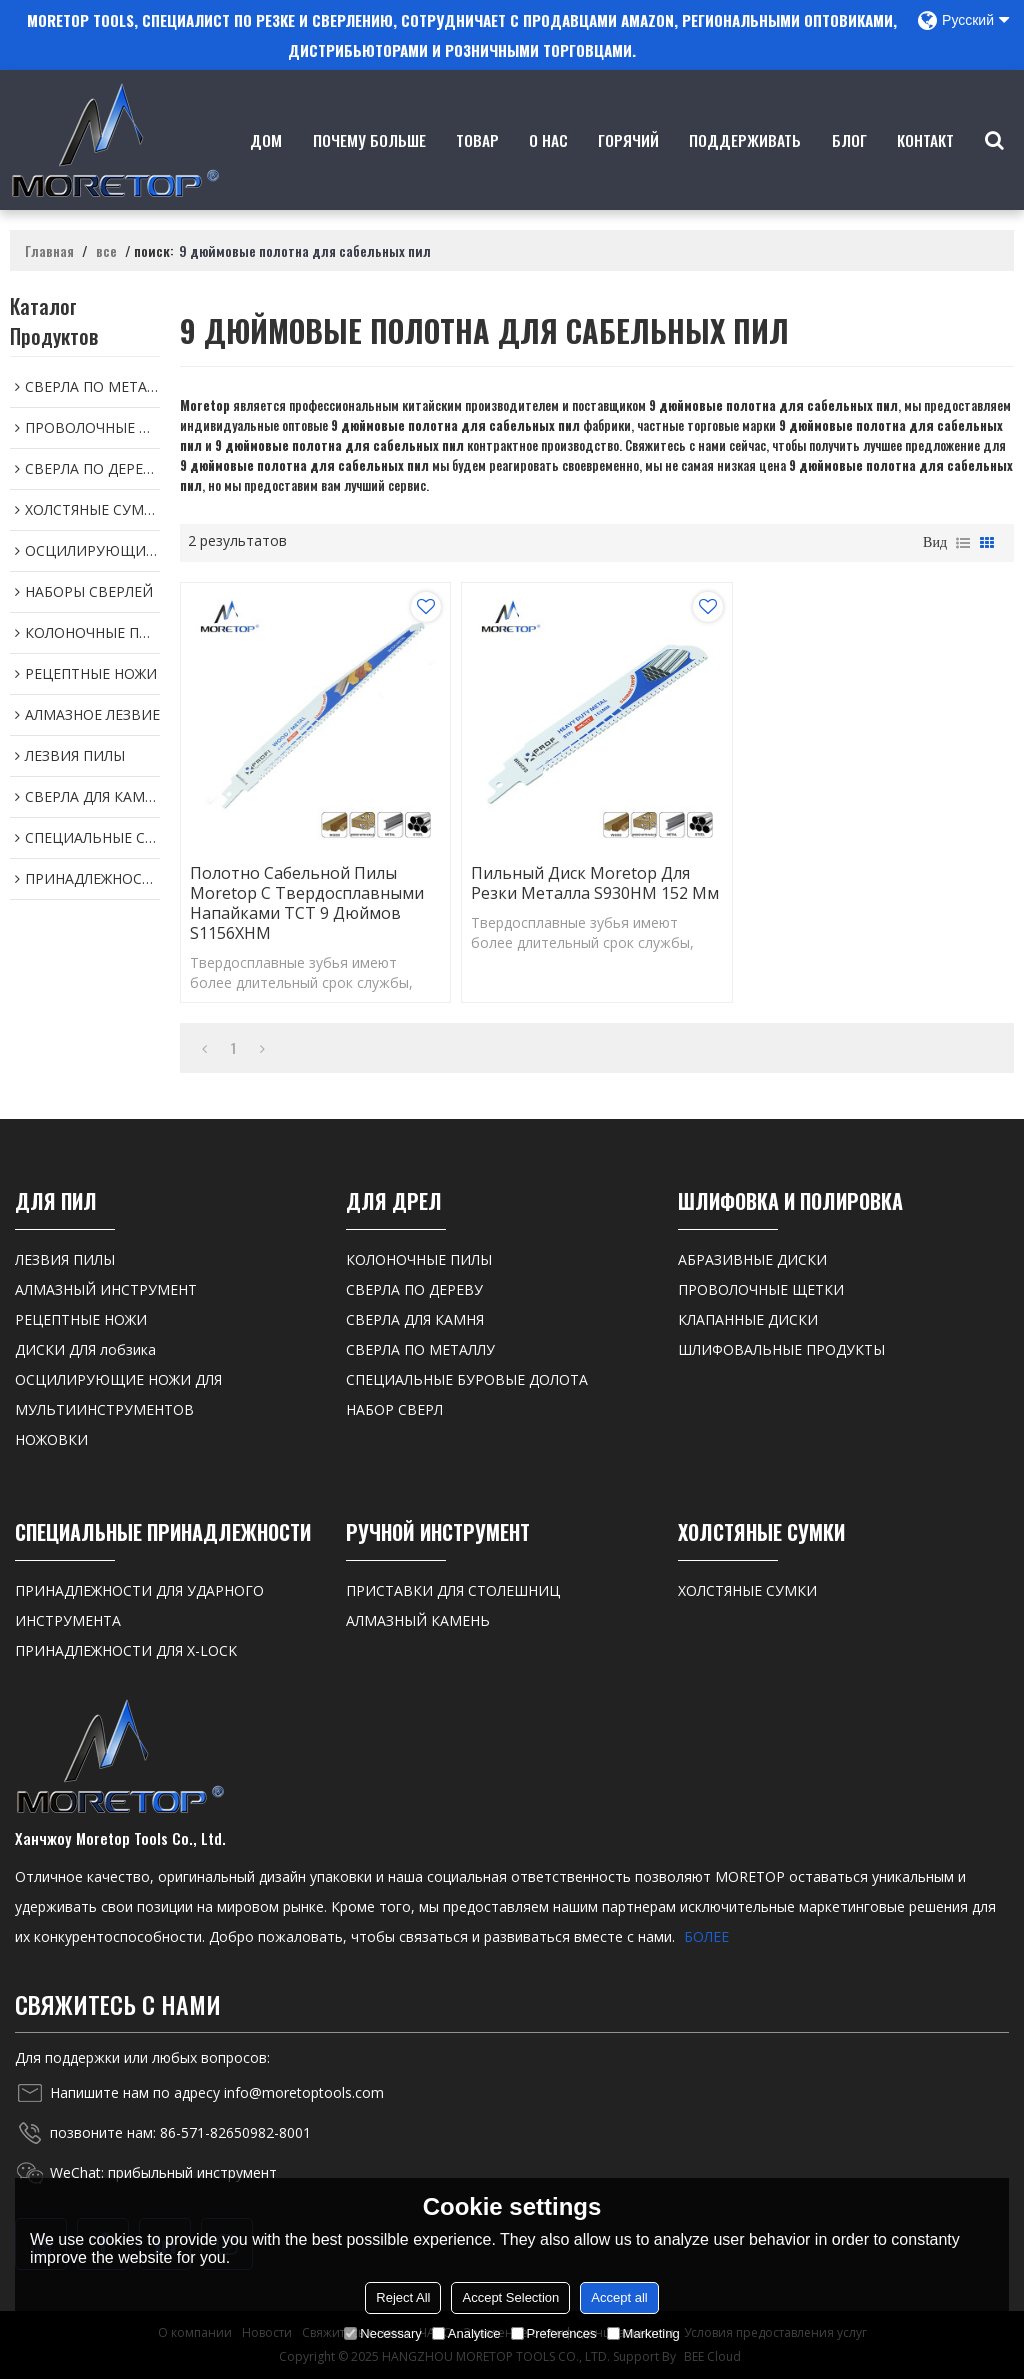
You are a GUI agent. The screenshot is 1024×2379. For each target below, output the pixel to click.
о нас (548, 169)
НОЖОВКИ (51, 1439)
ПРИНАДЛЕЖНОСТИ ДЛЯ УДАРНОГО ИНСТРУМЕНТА (139, 1605)
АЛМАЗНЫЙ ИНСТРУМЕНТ (106, 1289)
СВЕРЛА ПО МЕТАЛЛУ (420, 1349)
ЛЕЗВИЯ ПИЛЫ (65, 1259)
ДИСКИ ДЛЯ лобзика (85, 1349)
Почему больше (369, 169)
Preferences (554, 2333)
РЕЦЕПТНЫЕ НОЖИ (81, 1319)
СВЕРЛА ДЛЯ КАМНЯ (415, 1319)
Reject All (403, 2297)
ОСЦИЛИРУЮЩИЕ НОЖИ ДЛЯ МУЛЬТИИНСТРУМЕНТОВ (118, 1394)
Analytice (466, 2333)
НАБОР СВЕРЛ (394, 1409)
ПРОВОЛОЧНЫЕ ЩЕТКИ (761, 1289)
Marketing (643, 2333)
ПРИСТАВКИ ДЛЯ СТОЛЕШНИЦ (453, 1590)
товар (477, 169)
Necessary (382, 2333)
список (963, 543)
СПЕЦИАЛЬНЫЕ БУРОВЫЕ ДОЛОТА (467, 1379)
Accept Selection (510, 2297)
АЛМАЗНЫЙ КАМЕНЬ (418, 1620)
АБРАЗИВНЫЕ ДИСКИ (752, 1259)
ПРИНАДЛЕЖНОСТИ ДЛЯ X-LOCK (126, 1650)
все (106, 251)
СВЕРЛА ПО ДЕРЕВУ (414, 1289)
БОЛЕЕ (706, 1936)
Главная (49, 251)
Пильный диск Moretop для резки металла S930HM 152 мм (595, 883)
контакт (925, 169)
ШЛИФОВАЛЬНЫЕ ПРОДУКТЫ (781, 1349)
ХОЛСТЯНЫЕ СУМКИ (747, 1590)
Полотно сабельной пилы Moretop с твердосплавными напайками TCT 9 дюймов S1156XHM (307, 903)
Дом (266, 169)
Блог (849, 169)
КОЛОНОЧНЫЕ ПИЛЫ (419, 1259)
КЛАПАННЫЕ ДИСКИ (748, 1319)
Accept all (619, 2297)
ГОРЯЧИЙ (628, 169)
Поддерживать (745, 169)
